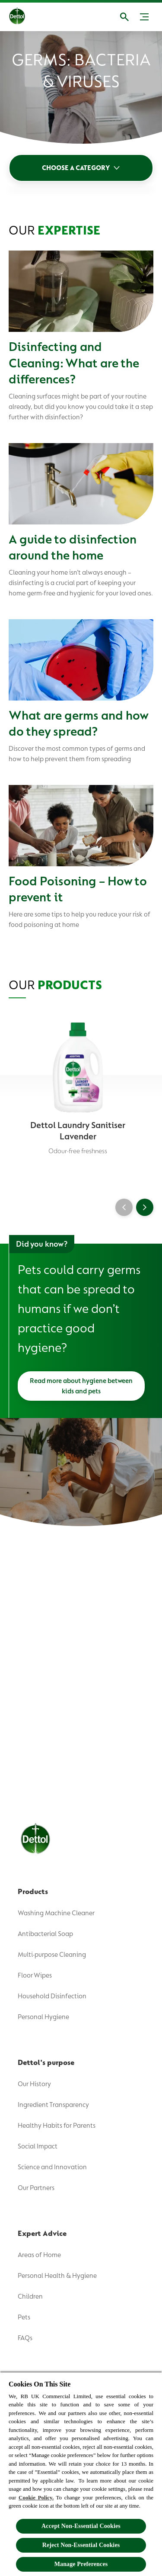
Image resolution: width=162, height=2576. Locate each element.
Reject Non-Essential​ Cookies (81, 2545)
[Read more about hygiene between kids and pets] (81, 1386)
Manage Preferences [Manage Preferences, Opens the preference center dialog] (81, 2564)
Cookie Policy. (36, 2497)
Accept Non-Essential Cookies (81, 2526)
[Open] (124, 17)
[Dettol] (24, 17)
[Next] (144, 1207)
